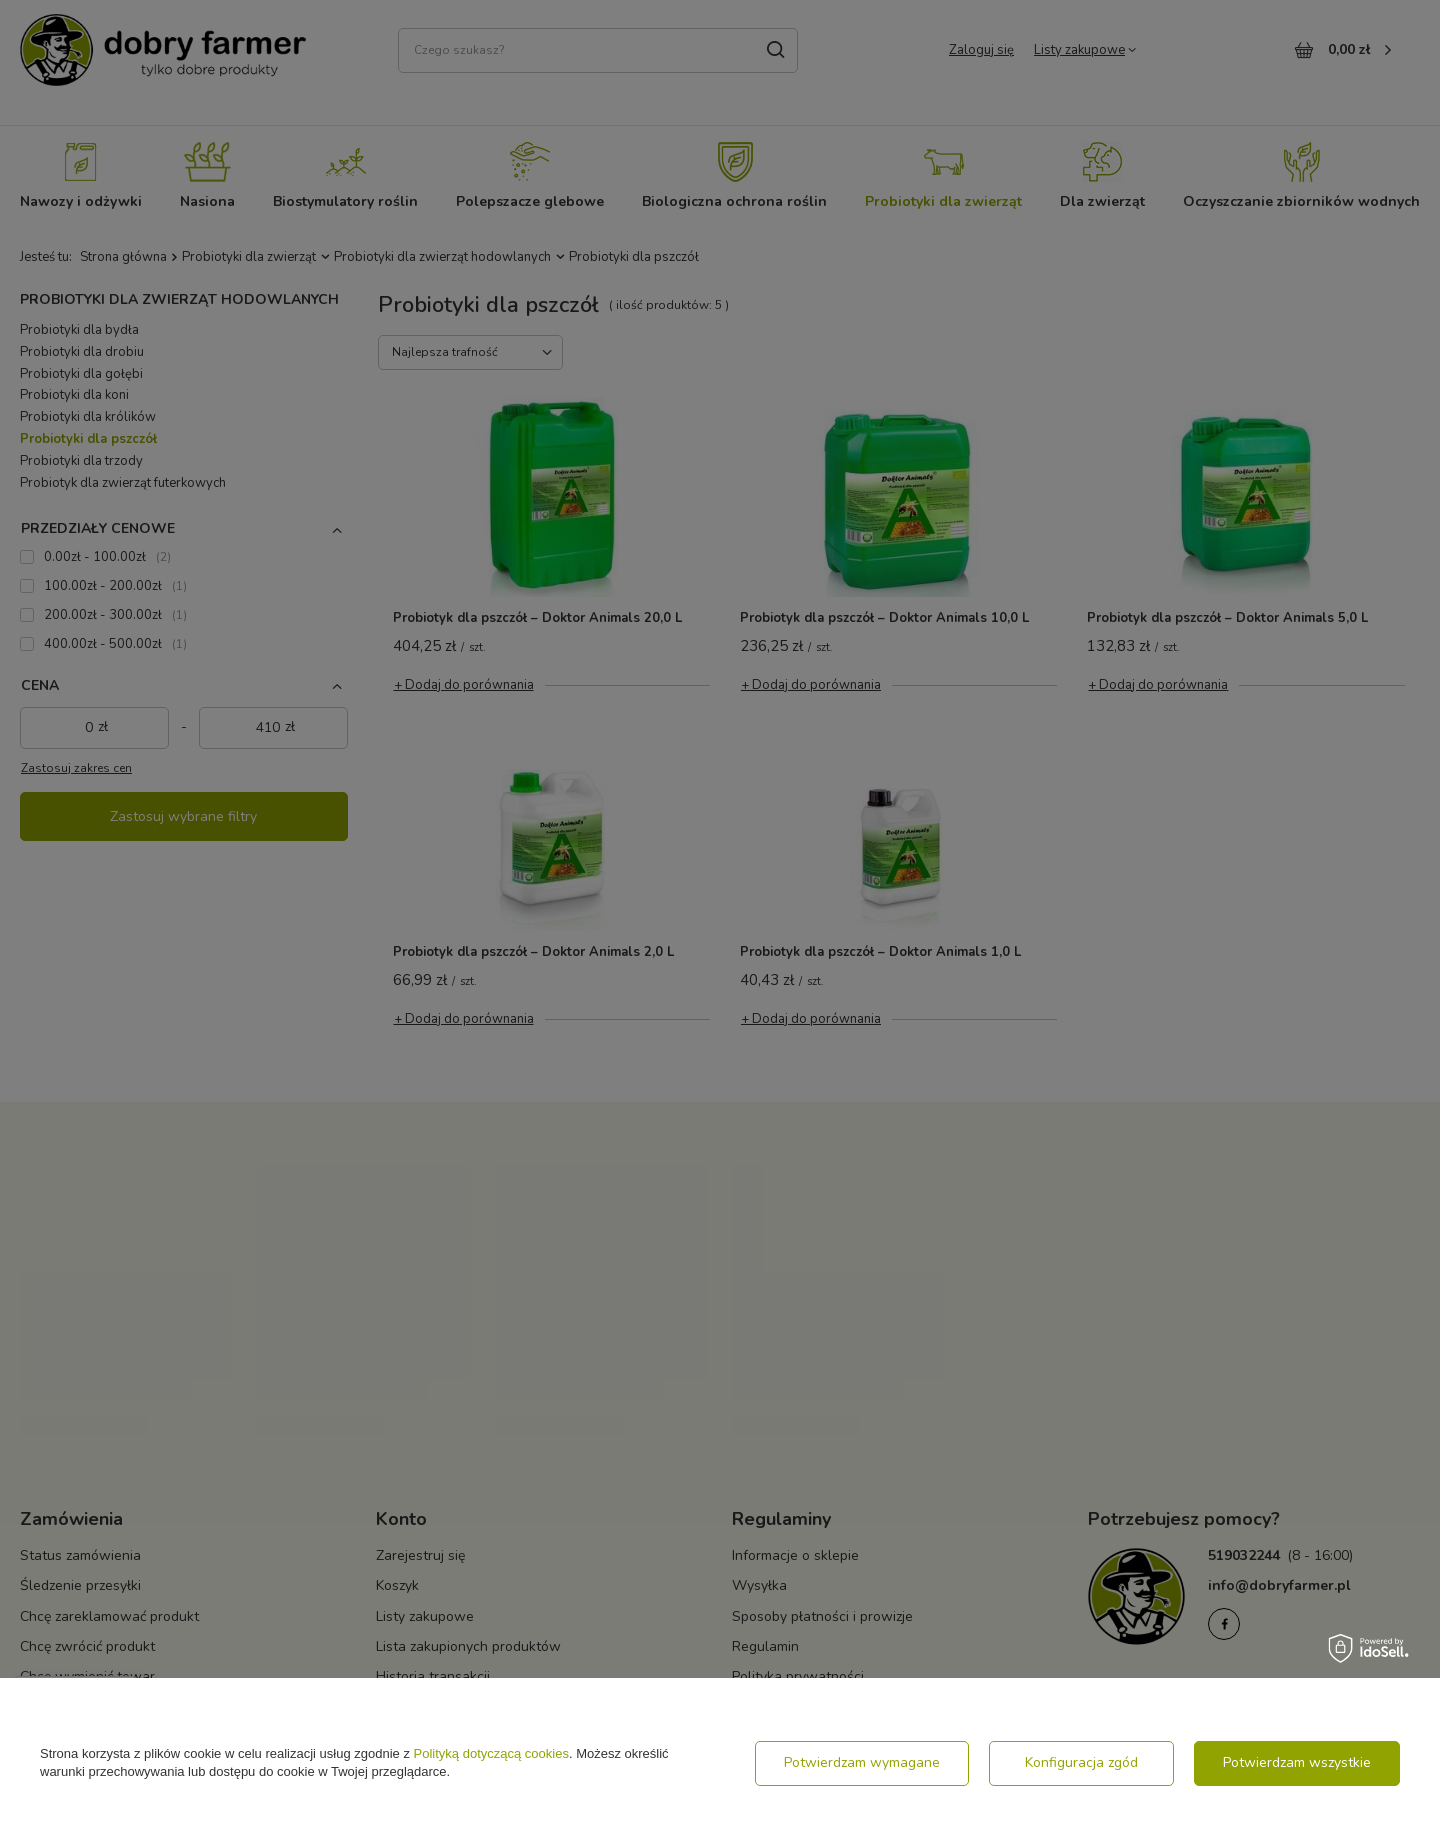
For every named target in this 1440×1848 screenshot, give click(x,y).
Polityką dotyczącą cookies (491, 1753)
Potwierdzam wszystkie (1297, 1762)
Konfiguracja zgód (1081, 1762)
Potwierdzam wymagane (862, 1762)
